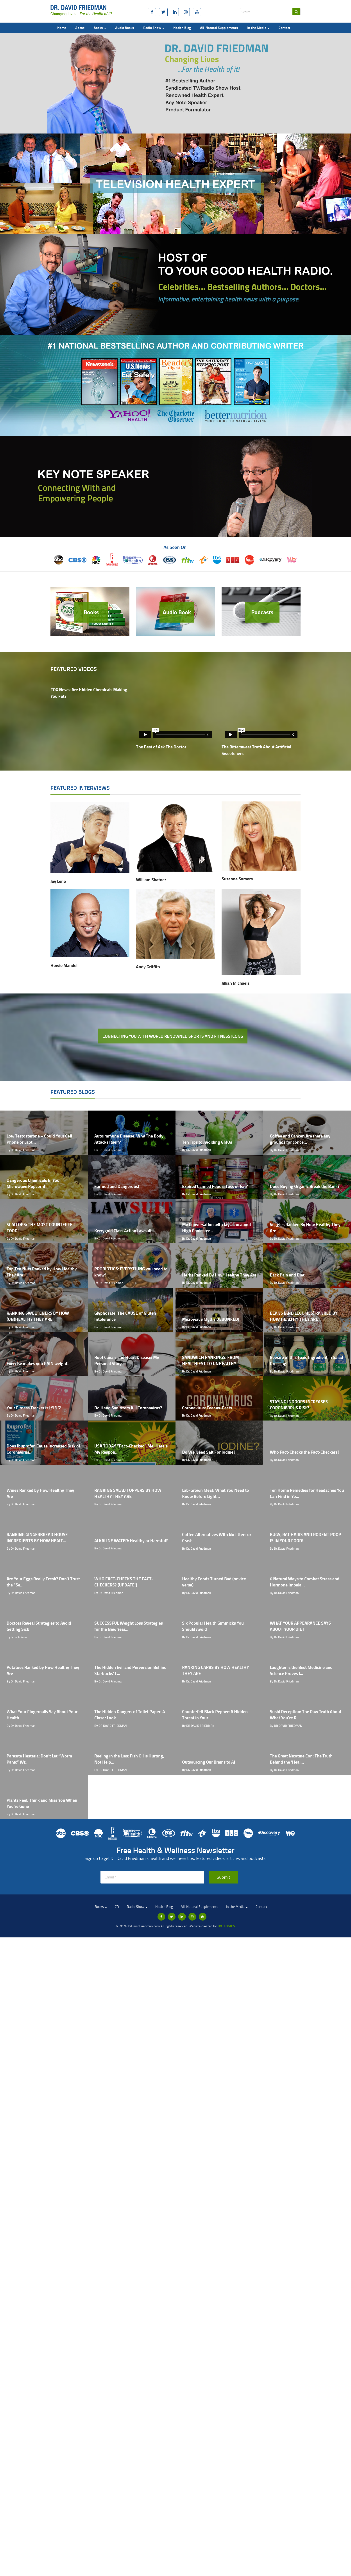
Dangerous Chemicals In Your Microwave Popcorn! (34, 1183)
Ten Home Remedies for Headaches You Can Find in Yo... (307, 1493)
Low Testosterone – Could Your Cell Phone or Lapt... (39, 1139)
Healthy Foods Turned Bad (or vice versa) (214, 1582)
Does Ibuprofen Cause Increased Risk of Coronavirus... (43, 1449)
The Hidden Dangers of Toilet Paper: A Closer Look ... (129, 1714)
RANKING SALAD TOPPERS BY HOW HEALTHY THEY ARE (127, 1493)
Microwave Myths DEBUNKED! (210, 1319)
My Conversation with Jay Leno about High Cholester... (216, 1227)
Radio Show (153, 27)
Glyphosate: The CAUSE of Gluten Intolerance (125, 1316)
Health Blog (182, 27)
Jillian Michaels (235, 983)
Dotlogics (226, 1925)
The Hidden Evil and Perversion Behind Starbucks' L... (130, 1670)
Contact (284, 27)
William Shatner (151, 879)
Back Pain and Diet (287, 1275)
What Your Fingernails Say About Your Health (42, 1714)
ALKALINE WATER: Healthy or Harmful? (131, 1540)
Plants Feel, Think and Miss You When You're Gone (42, 1803)
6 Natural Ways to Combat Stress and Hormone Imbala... (304, 1582)
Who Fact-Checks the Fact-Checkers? (304, 1452)
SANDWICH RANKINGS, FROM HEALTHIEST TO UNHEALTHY (210, 1360)
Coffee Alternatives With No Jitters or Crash (216, 1537)
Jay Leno (58, 881)
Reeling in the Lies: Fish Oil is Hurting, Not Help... (129, 1759)
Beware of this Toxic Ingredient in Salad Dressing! (306, 1360)
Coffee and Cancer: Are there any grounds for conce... (300, 1139)
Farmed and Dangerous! (116, 1186)
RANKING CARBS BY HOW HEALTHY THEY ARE (215, 1670)
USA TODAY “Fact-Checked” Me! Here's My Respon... (131, 1449)
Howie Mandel (63, 965)
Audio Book (177, 612)
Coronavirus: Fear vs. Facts (207, 1408)
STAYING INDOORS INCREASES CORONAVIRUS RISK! (299, 1404)
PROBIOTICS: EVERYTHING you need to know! (131, 1272)
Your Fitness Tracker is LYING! (34, 1408)
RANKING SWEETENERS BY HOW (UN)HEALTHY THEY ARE (38, 1316)
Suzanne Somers (237, 879)
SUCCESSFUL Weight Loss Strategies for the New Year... (128, 1626)
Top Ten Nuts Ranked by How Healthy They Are (42, 1272)
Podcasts (262, 612)
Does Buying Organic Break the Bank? (305, 1186)
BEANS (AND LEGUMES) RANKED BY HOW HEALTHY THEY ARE (303, 1316)
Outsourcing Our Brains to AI (208, 1762)
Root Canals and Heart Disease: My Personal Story (126, 1360)
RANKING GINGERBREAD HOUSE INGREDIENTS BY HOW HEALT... (37, 1537)
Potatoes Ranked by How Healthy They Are (43, 1670)
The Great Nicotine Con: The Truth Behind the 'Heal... (301, 1759)
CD (117, 1906)
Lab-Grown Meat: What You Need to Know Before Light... (215, 1493)
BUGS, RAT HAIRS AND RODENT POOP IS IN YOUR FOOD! (305, 1537)
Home (61, 27)
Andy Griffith (148, 966)
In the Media (258, 27)
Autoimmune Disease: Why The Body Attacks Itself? (128, 1139)
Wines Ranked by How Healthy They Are (40, 1493)
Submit (223, 1877)
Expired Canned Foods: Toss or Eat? (215, 1186)
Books (100, 27)
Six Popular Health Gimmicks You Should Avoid (213, 1626)
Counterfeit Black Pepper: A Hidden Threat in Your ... (215, 1714)
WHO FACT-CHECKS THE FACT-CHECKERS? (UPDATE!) (123, 1582)
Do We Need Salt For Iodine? (208, 1452)
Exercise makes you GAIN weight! (38, 1363)
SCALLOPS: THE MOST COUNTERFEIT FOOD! (41, 1227)
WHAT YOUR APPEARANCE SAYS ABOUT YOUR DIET (300, 1626)
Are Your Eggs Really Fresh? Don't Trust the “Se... (43, 1582)
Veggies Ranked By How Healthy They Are (305, 1227)
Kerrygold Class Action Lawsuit (123, 1230)
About (79, 27)
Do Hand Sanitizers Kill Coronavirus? (128, 1408)
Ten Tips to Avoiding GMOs (207, 1142)
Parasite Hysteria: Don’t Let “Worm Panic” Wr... (39, 1759)
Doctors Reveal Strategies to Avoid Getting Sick (39, 1626)
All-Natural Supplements (219, 27)
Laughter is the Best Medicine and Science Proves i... (301, 1670)
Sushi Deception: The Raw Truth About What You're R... (305, 1714)
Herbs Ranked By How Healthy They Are (219, 1275)
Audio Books (124, 27)
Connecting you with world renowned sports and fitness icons (172, 1036)
